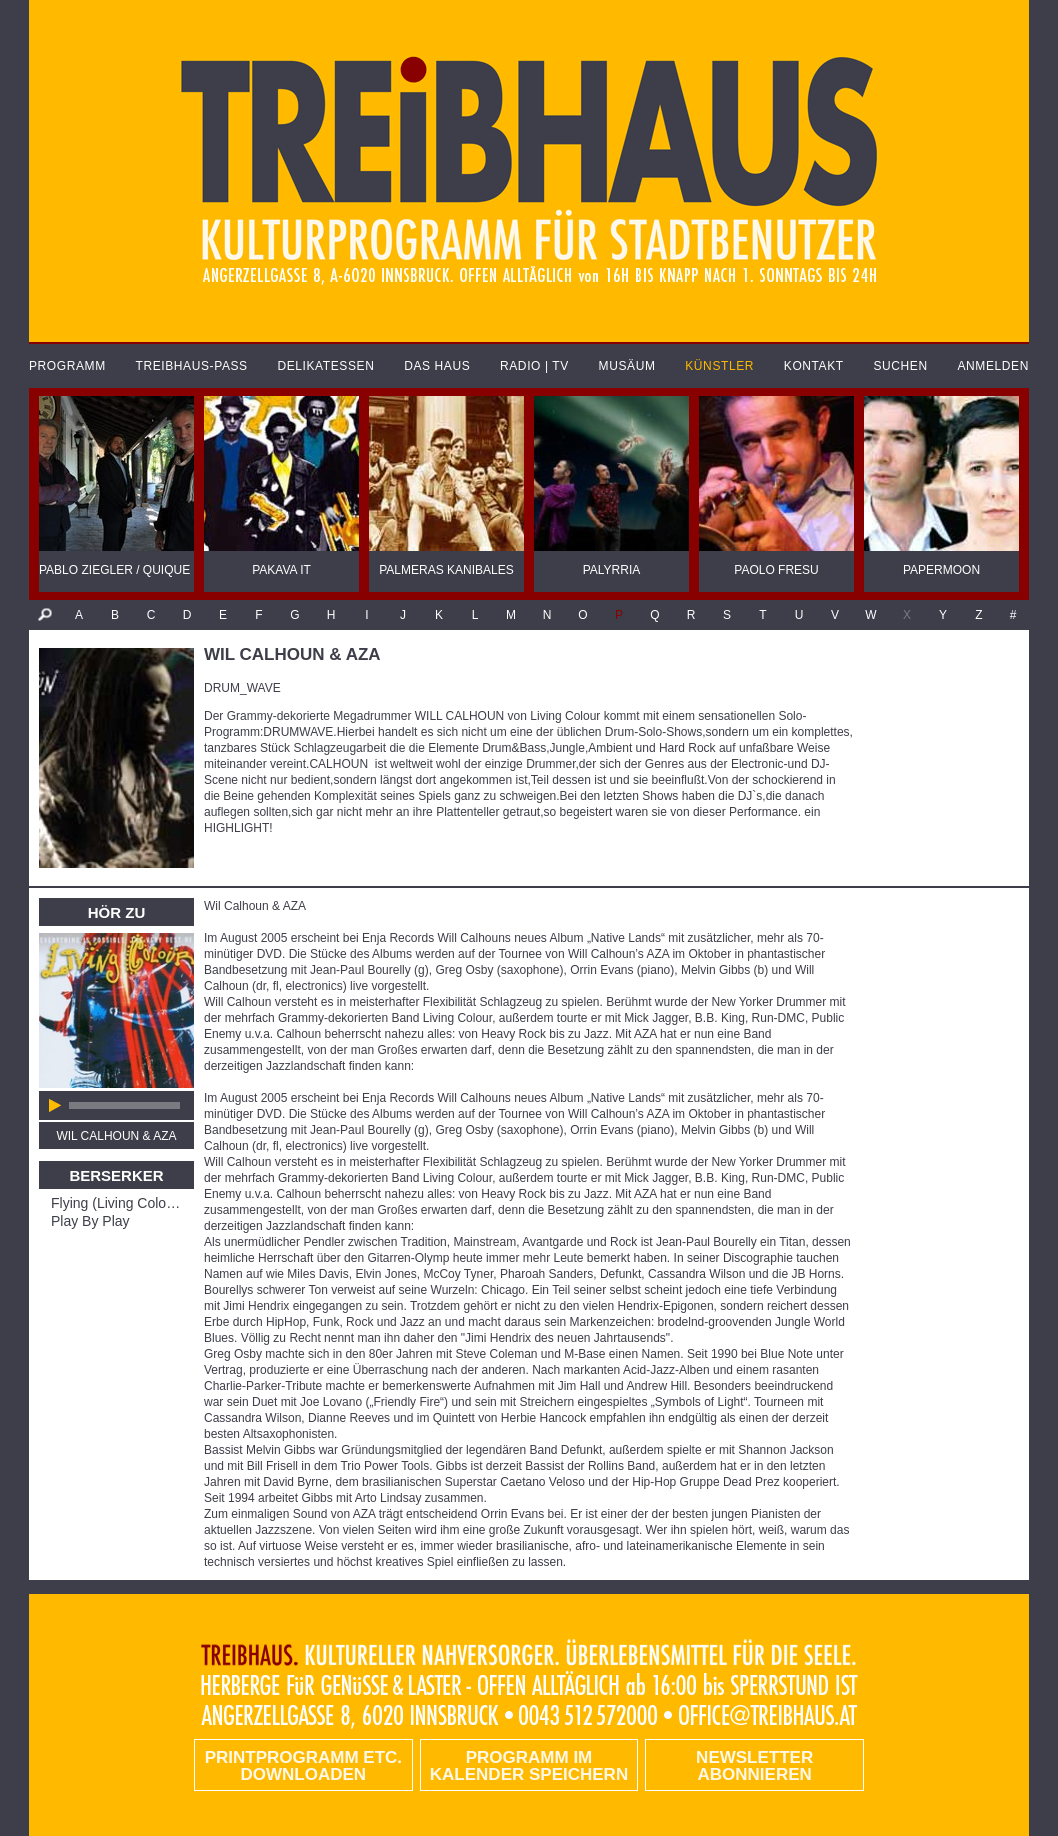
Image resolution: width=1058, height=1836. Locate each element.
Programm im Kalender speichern (529, 1766)
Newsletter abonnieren (754, 1766)
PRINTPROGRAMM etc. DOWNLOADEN (303, 1766)
